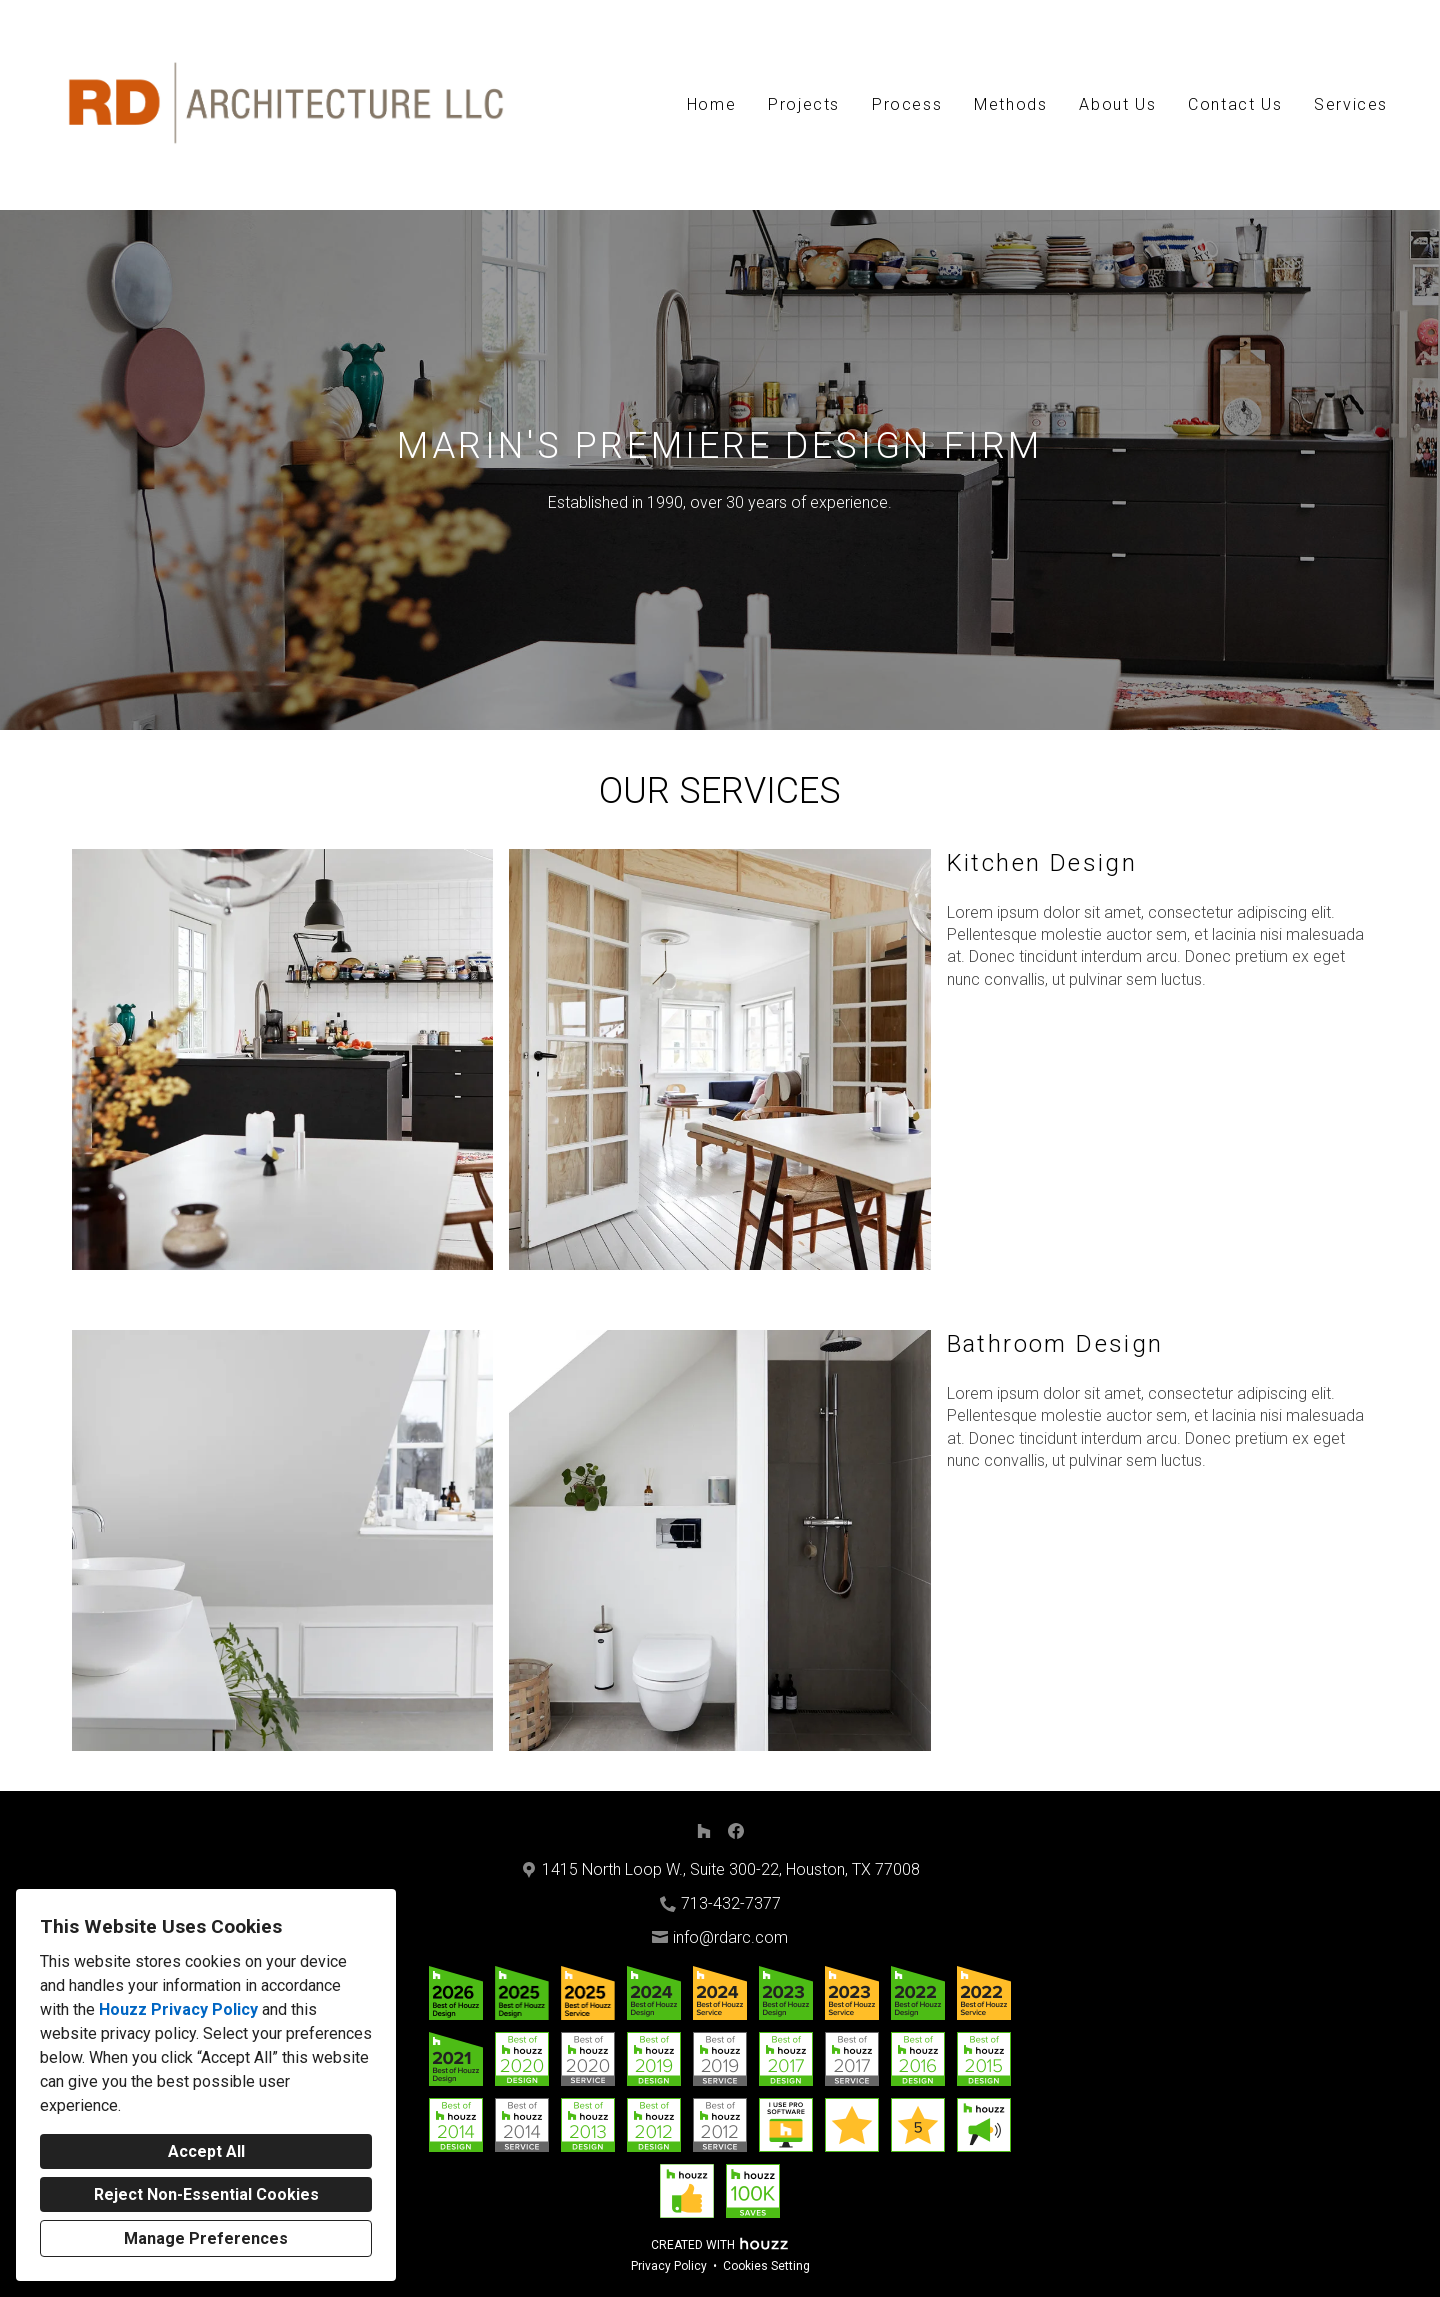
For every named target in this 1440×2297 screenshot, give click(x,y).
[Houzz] (704, 1831)
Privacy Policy (669, 2266)
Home (711, 104)
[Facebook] (736, 1831)
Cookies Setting (766, 2266)
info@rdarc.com (730, 1937)
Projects (804, 104)
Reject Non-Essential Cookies (206, 2194)
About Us (1117, 104)
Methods (1010, 104)
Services (1351, 104)
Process (907, 104)
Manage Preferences (206, 2238)
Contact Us (1235, 104)
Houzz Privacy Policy (178, 2009)
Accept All (206, 2151)
